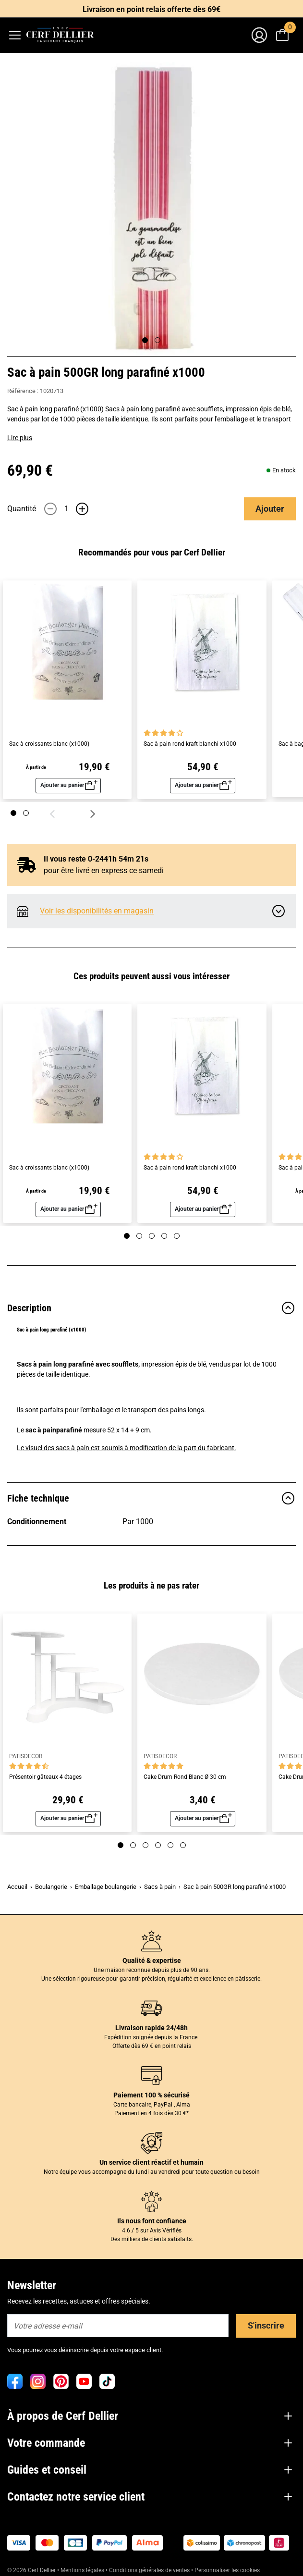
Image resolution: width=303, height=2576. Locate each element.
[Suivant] (93, 813)
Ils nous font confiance (151, 2221)
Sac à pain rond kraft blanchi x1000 (190, 744)
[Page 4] (164, 1236)
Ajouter (269, 509)
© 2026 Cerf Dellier (32, 2570)
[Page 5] (177, 1236)
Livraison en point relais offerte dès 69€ (151, 9)
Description (151, 1308)
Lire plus (19, 438)
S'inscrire (266, 2325)
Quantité (21, 508)
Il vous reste (88, 858)
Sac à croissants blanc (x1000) (49, 744)
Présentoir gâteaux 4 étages (45, 1777)
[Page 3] (152, 1236)
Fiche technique (151, 1498)
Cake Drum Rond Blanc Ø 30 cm (185, 1777)
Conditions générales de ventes (149, 2570)
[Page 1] (13, 813)
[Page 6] (183, 1845)
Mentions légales (82, 2570)
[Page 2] (26, 813)
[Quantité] (66, 509)
